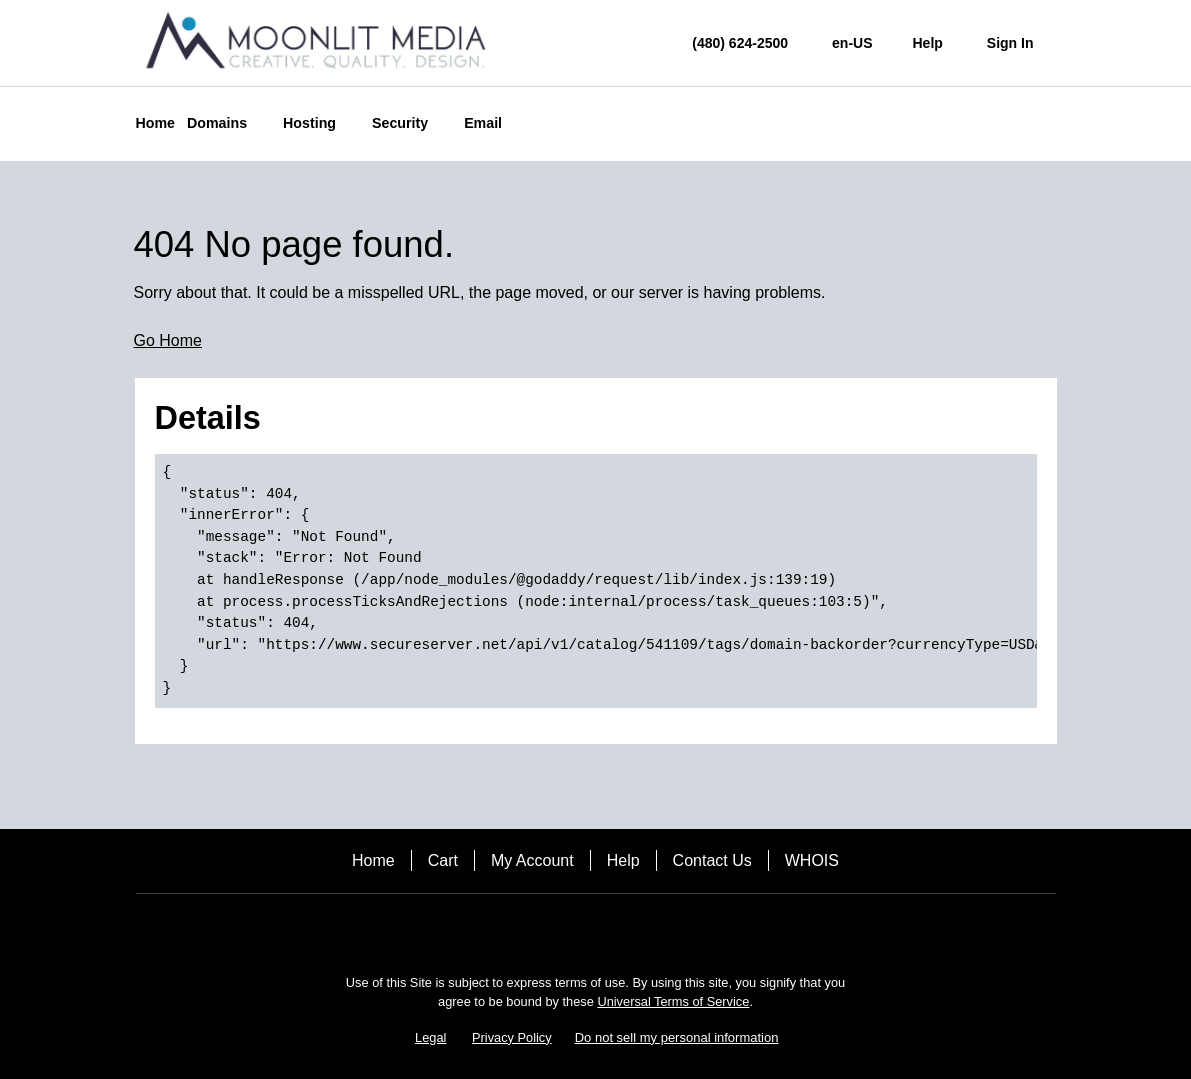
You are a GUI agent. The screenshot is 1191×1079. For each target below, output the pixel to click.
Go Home (168, 340)
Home (373, 860)
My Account (532, 860)
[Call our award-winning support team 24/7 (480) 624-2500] (928, 43)
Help (623, 860)
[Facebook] (540, 928)
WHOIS (812, 860)
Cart (443, 860)
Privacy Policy (512, 1037)
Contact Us (712, 860)
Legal (430, 1037)
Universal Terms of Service (673, 1001)
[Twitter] (596, 928)
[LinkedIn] (652, 928)
